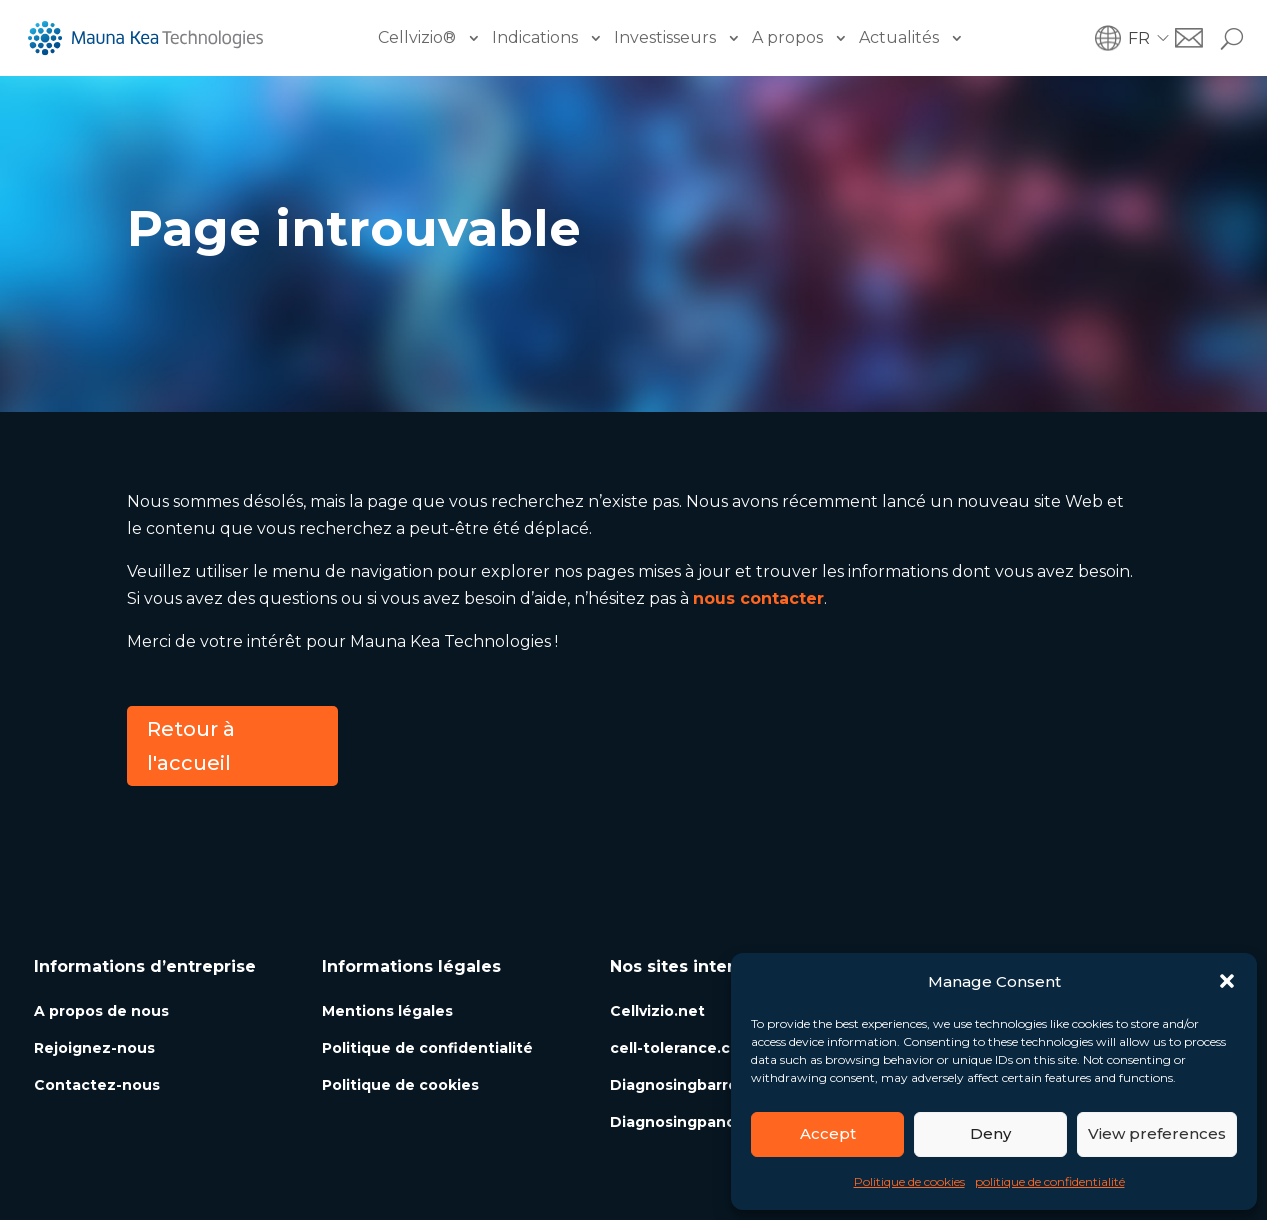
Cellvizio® (417, 37)
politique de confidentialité (1050, 1181)
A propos (787, 37)
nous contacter (758, 598)
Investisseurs (665, 37)
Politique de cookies (909, 1181)
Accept (828, 1133)
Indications (535, 37)
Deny (990, 1133)
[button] (1227, 981)
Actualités (899, 37)
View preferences (1157, 1133)
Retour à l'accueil (191, 746)
